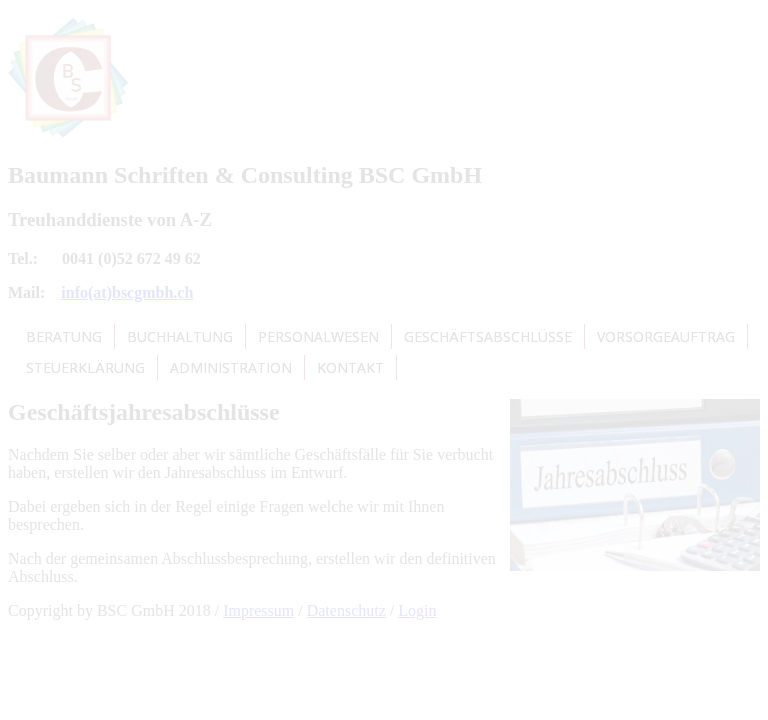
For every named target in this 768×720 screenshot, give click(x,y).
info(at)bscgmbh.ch (127, 292)
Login (417, 610)
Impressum (258, 610)
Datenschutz (346, 610)
